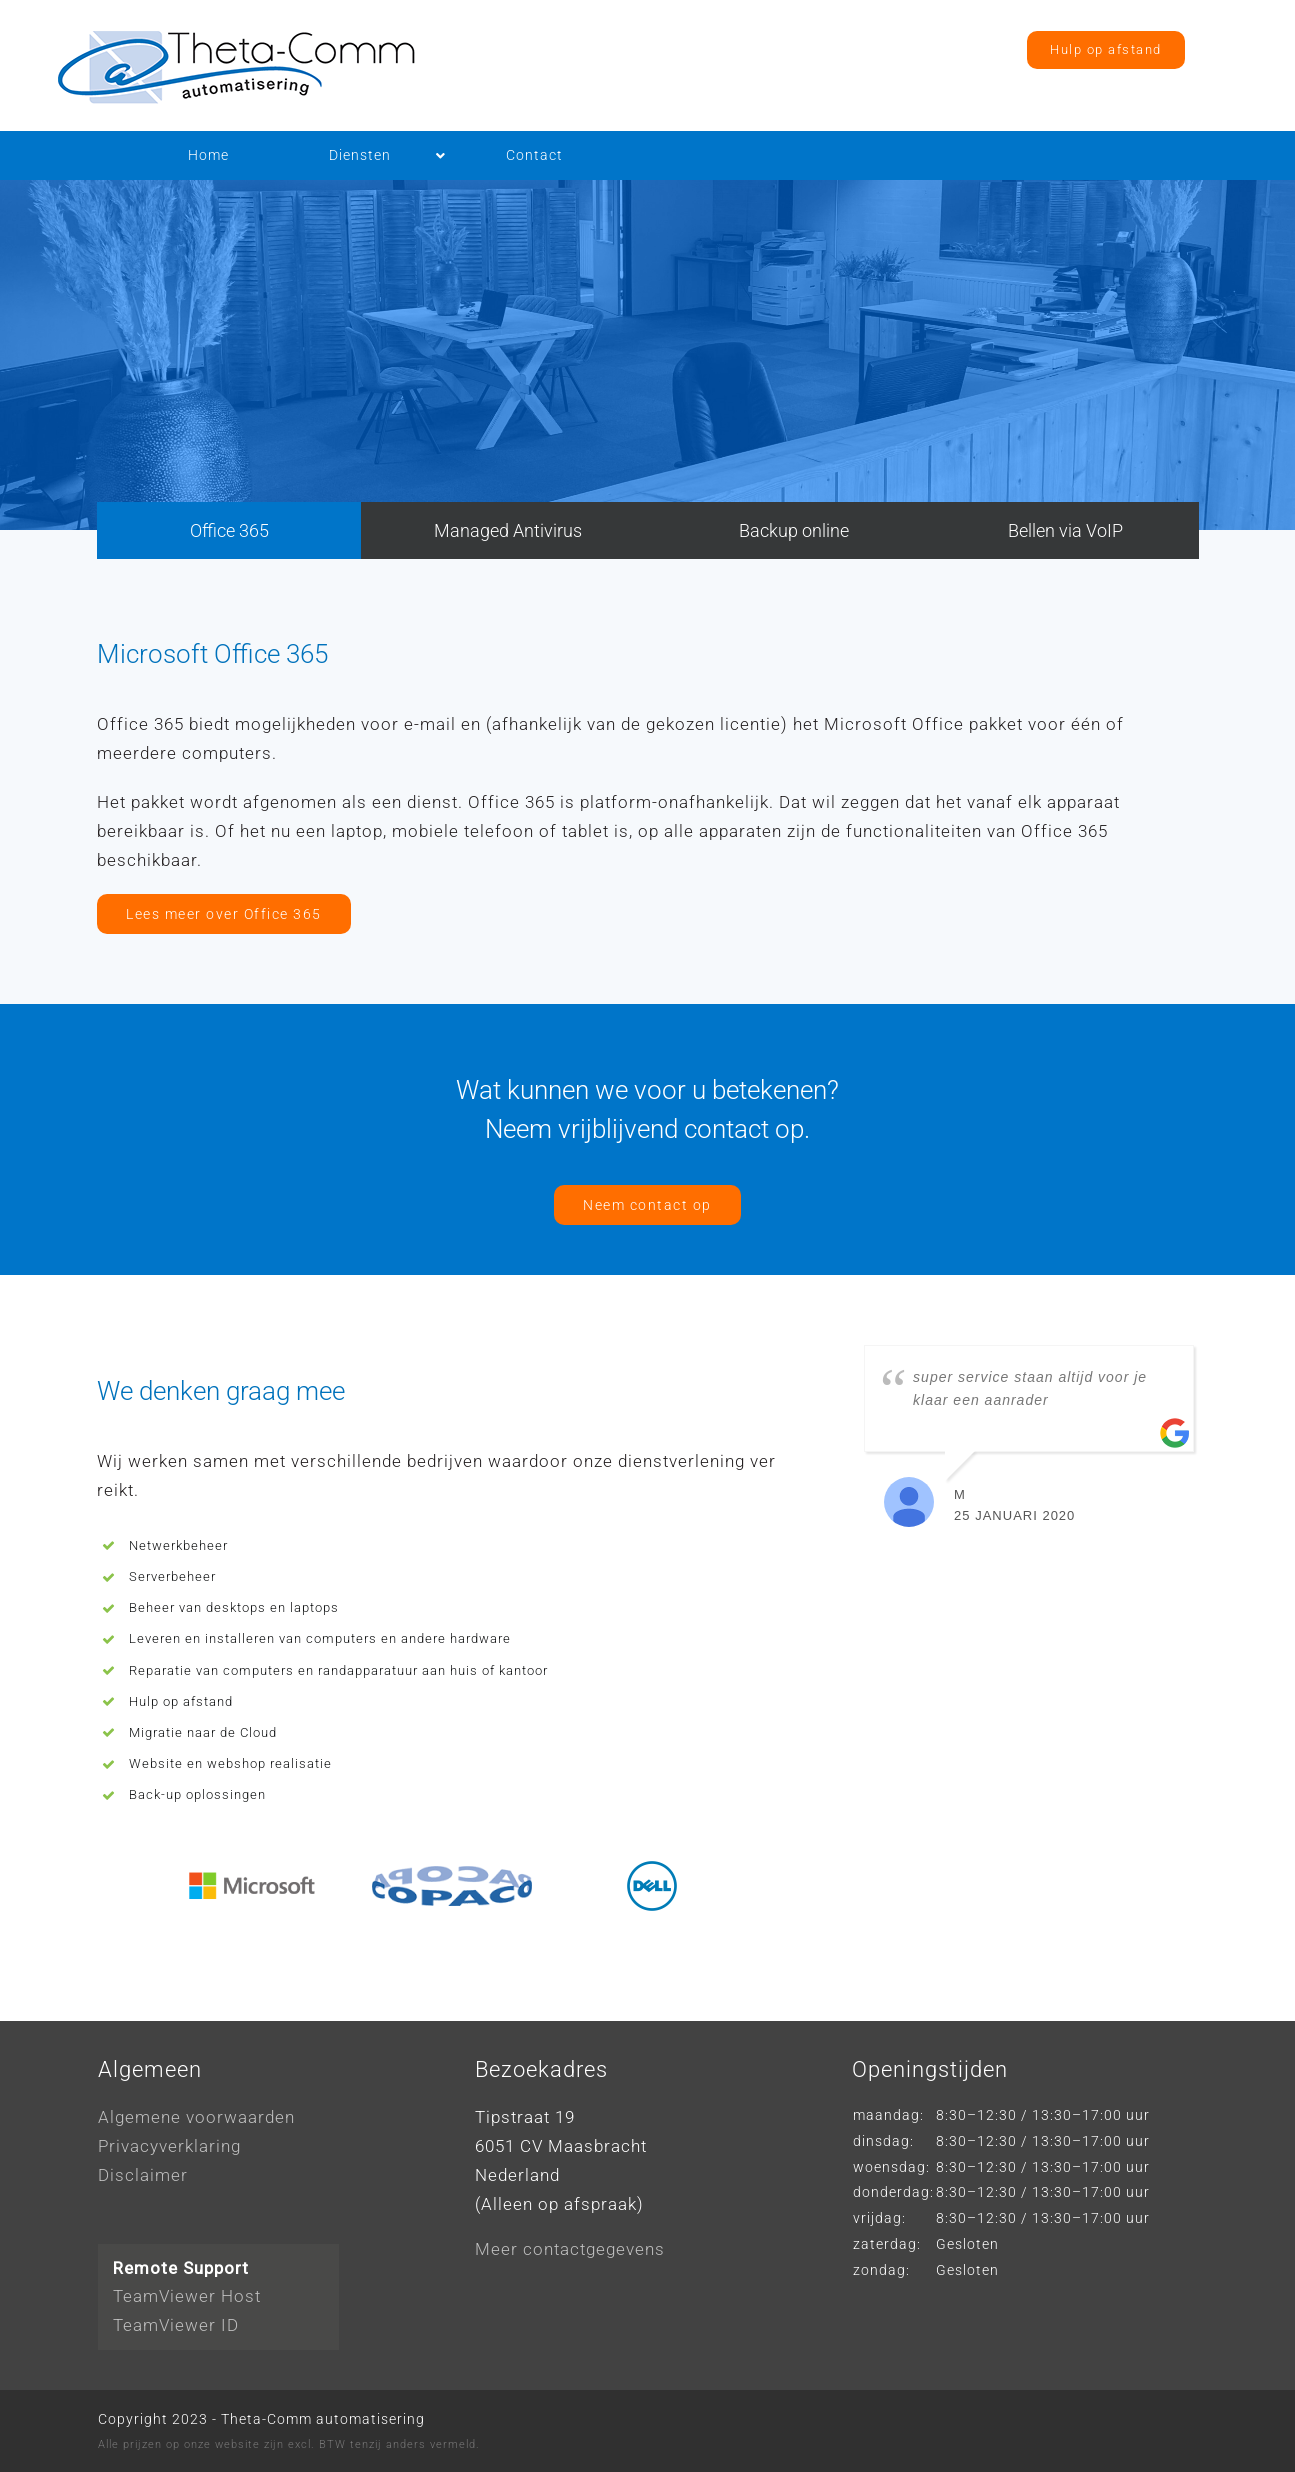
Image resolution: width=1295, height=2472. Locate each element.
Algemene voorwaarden (196, 2117)
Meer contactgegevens (570, 2249)
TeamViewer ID (176, 2325)
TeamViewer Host (187, 2296)
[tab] (229, 530)
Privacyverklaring (169, 2146)
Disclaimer (143, 2175)
